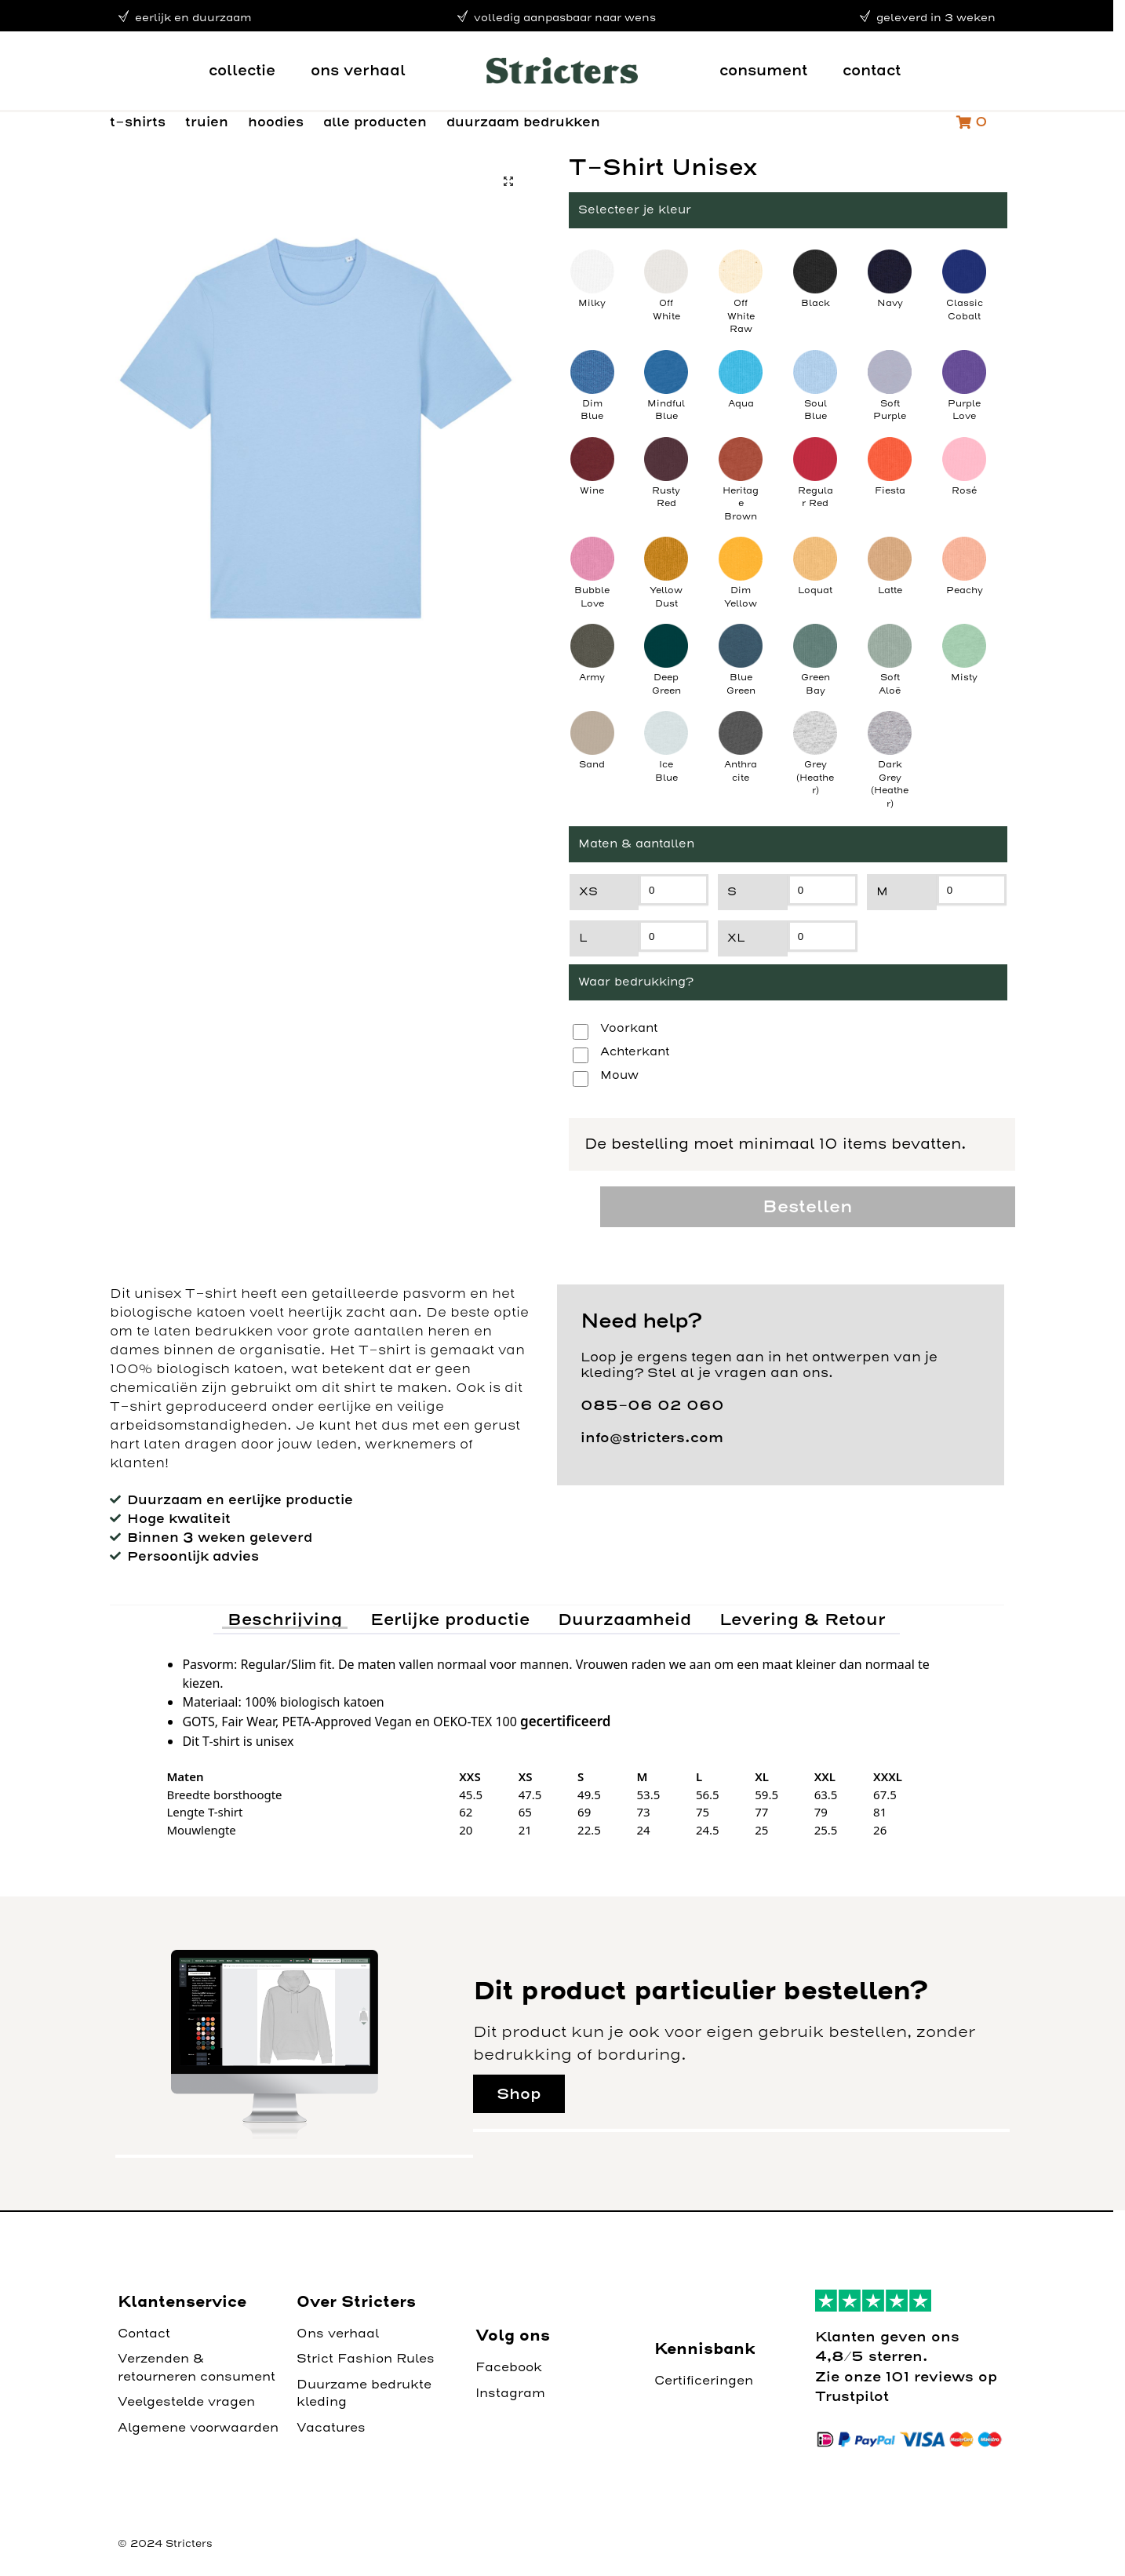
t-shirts (138, 121)
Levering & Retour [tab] (802, 1619)
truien (206, 121)
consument (763, 70)
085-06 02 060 (652, 1405)
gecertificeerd (565, 1721)
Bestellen (807, 1206)
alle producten (375, 121)
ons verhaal (358, 70)
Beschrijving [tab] (285, 1619)
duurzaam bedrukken (523, 121)
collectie (242, 70)
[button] (508, 181)
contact (872, 70)
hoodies (276, 121)
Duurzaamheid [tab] (624, 1619)
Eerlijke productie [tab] (450, 1619)
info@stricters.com (652, 1437)
